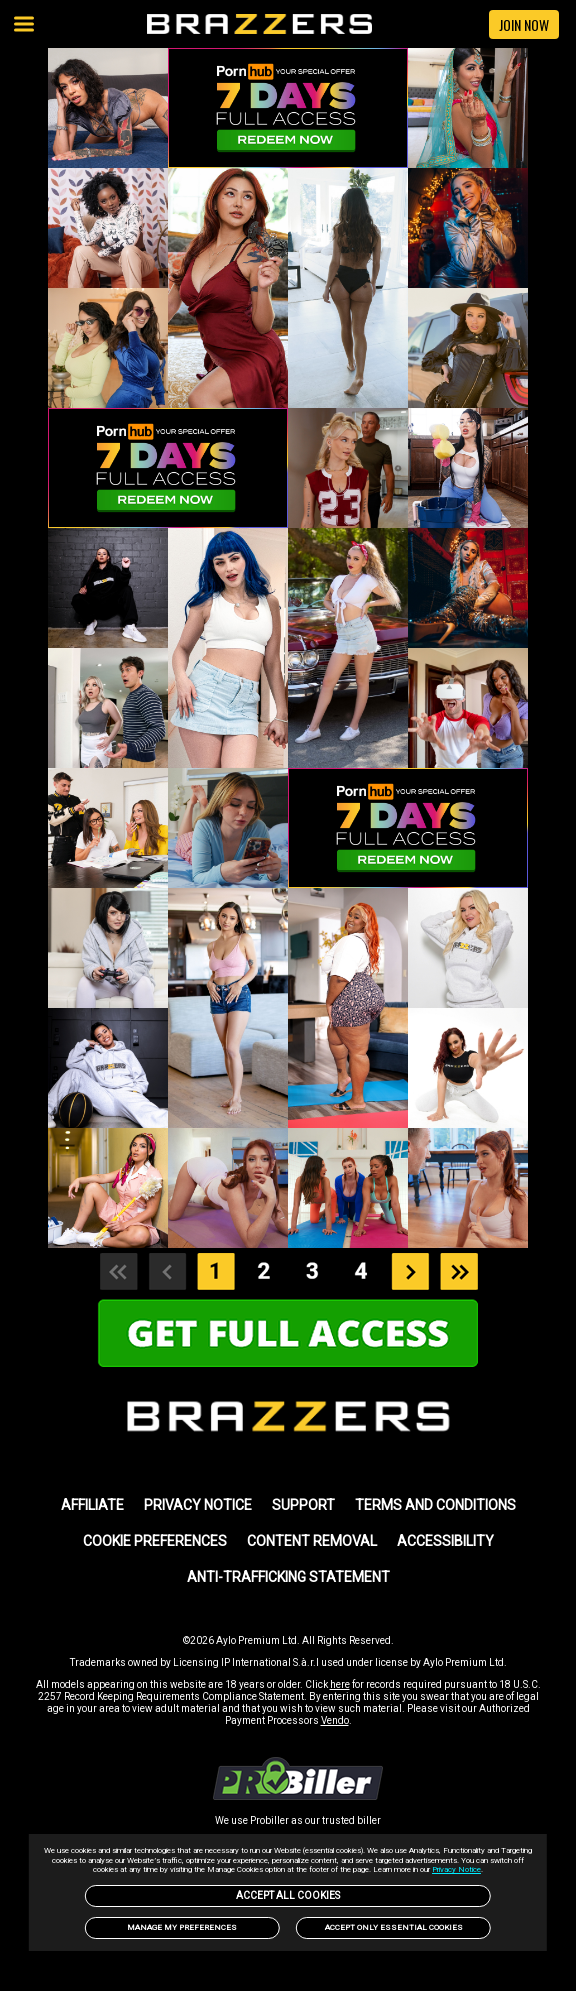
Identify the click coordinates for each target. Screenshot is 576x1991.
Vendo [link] (335, 1720)
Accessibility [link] (445, 1541)
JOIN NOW (524, 24)
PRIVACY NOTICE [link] (198, 1505)
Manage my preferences (182, 1927)
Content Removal (312, 1541)
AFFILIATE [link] (92, 1505)
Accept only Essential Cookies (394, 1927)
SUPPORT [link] (303, 1505)
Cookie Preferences (155, 1541)
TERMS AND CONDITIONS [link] (435, 1505)
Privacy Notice (456, 1869)
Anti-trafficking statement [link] (288, 1577)
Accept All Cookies (288, 1895)
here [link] (340, 1684)
